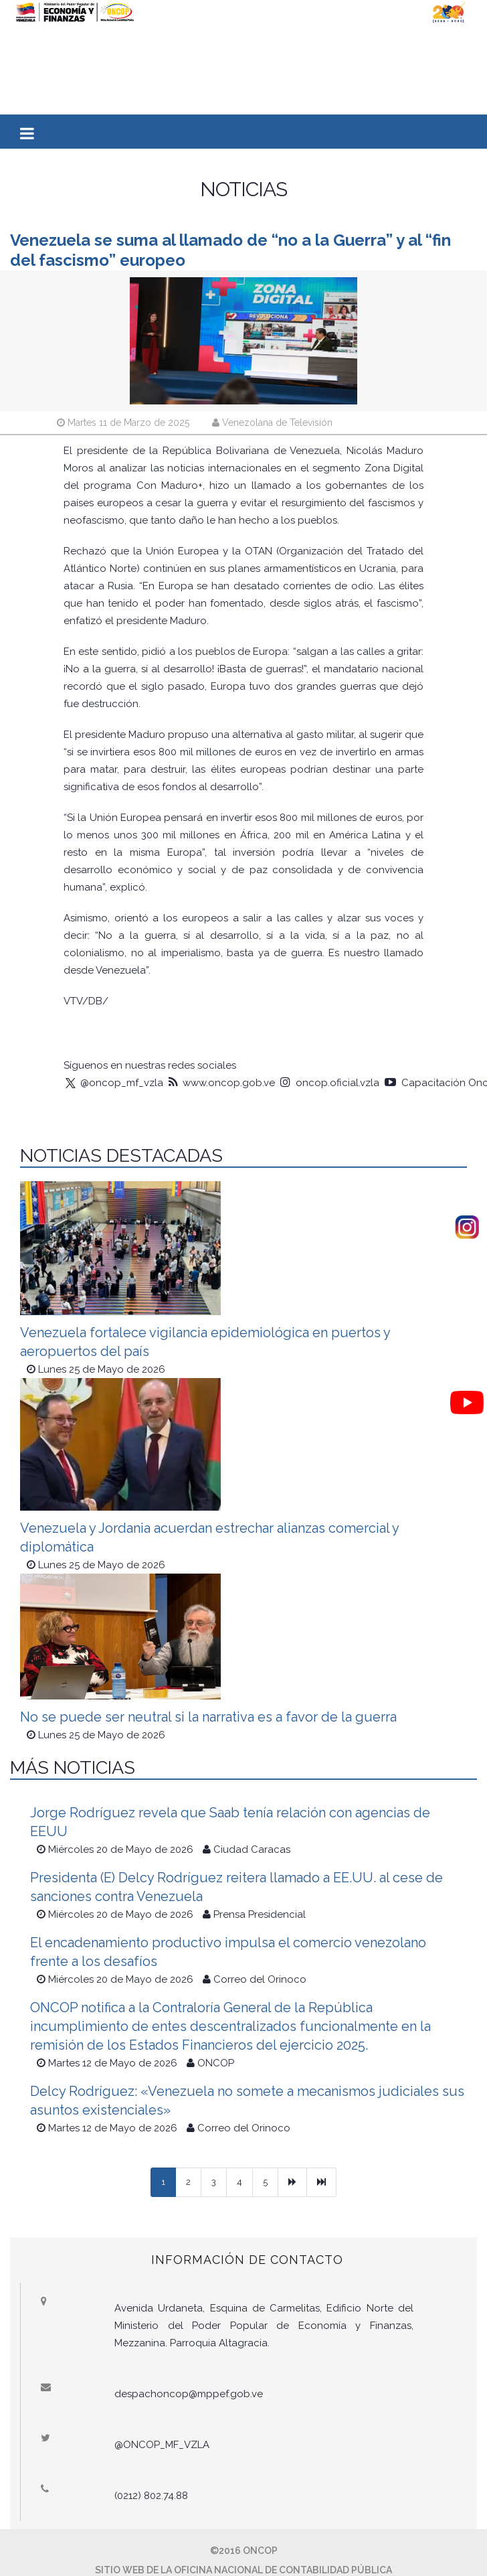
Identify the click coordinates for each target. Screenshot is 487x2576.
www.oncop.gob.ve (222, 1083)
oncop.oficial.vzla (329, 1083)
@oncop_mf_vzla (113, 1083)
